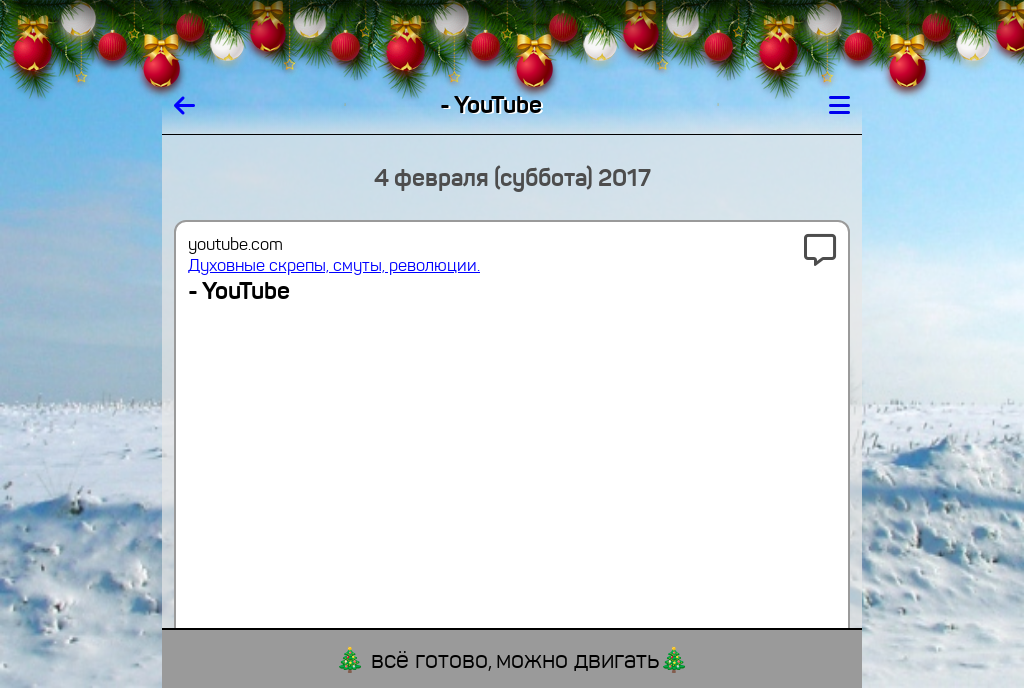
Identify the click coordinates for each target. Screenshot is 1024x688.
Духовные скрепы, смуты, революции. (334, 265)
